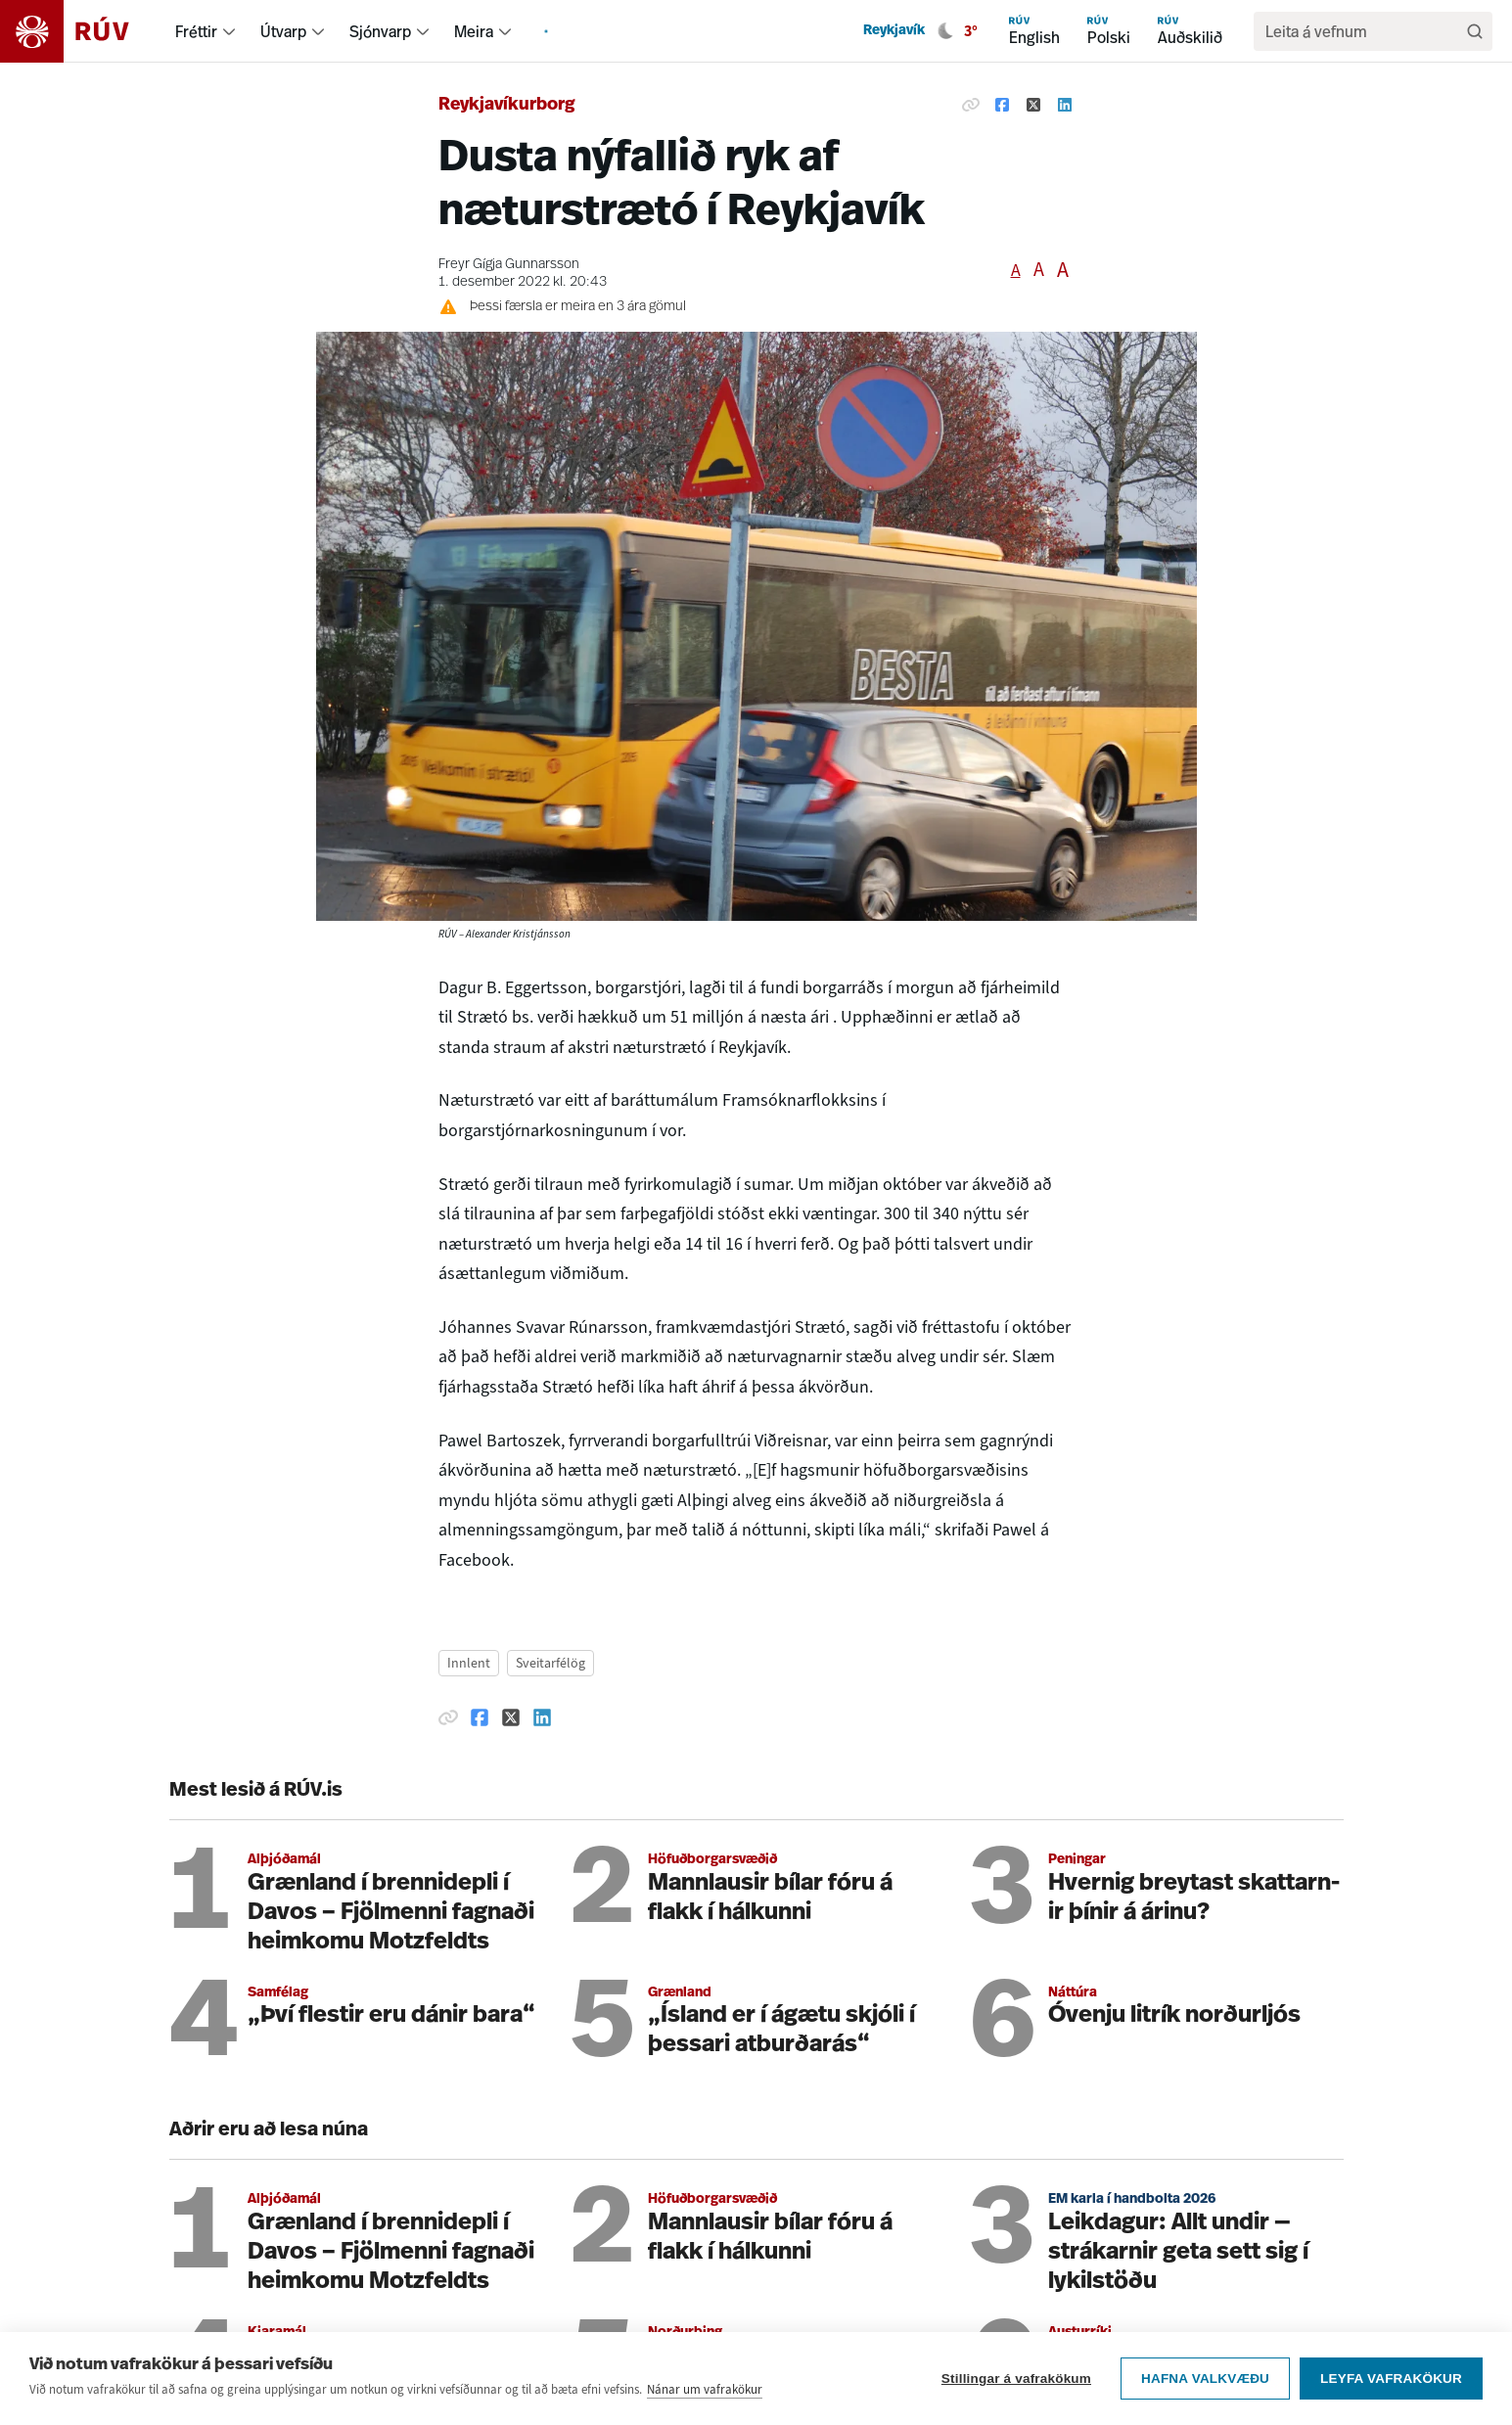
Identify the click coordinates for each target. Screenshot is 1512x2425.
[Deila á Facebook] (1002, 105)
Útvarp (283, 31)
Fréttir (196, 31)
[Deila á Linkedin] (1065, 105)
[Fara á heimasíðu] (81, 31)
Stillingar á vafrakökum (1016, 2378)
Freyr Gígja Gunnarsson (508, 264)
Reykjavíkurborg (506, 105)
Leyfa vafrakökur (1391, 2378)
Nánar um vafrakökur (704, 2389)
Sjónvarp (380, 31)
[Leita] (1475, 31)
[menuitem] (229, 31)
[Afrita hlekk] (971, 105)
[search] (1363, 31)
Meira (473, 31)
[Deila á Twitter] (1033, 105)
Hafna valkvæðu (1205, 2378)
